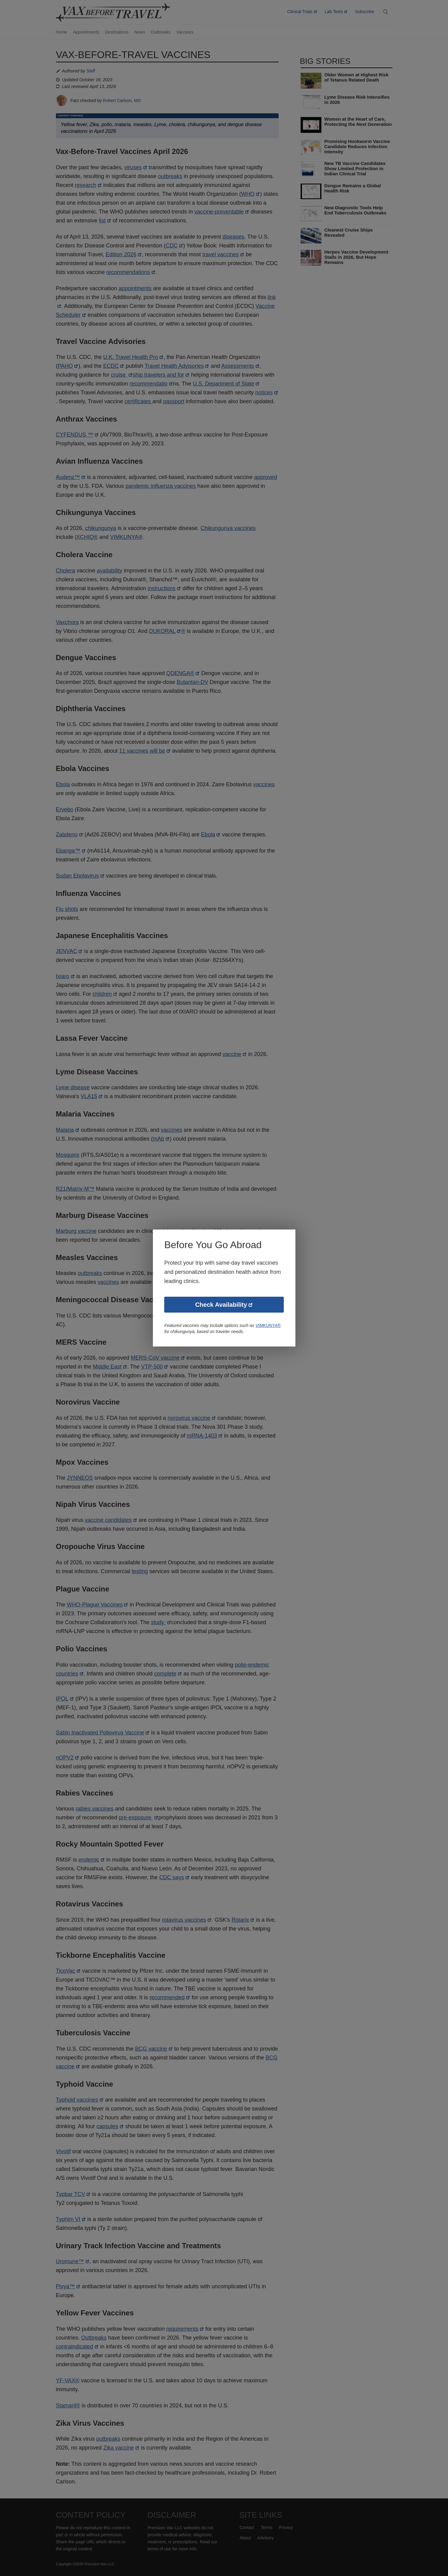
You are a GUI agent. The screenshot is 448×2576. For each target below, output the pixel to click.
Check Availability (221, 1304)
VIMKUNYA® (269, 1325)
